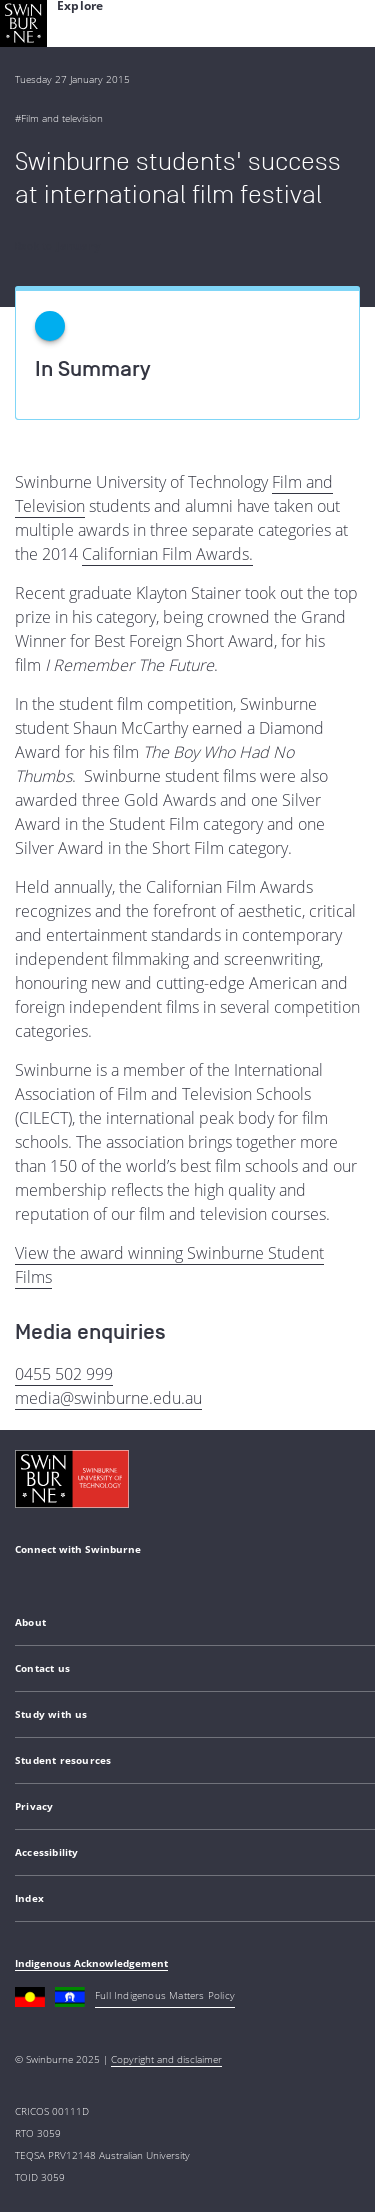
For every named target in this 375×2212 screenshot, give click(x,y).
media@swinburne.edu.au (108, 1398)
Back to (57, 246)
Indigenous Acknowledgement (91, 1963)
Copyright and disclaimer (166, 2059)
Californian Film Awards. (167, 554)
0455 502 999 (64, 1374)
